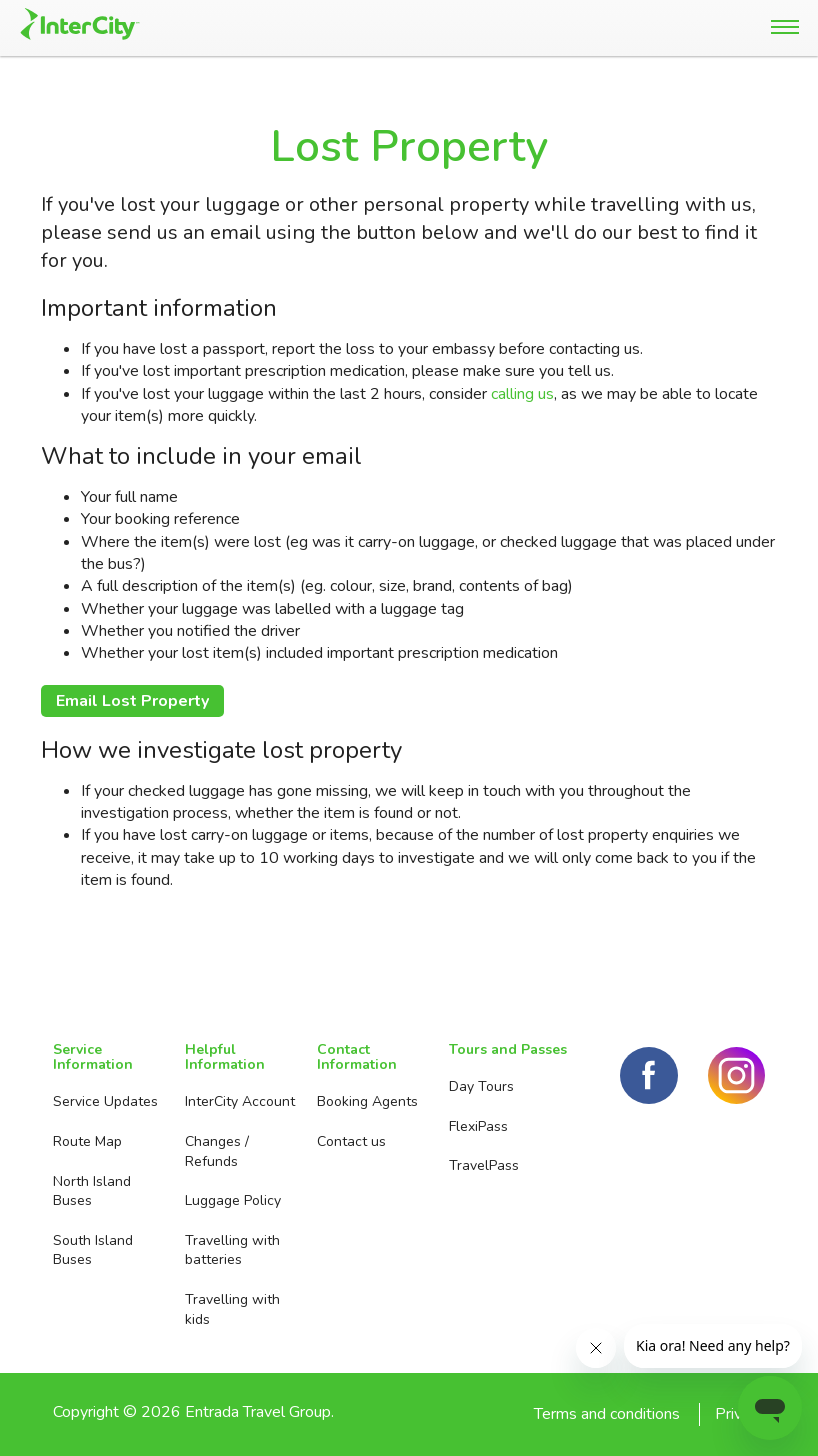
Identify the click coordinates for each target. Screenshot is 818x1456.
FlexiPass (478, 1126)
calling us (522, 394)
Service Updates (105, 1101)
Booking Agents (367, 1101)
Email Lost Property (132, 701)
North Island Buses (92, 1191)
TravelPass (484, 1165)
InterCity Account (240, 1101)
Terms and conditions (607, 1414)
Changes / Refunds (217, 1151)
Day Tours (481, 1086)
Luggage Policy (233, 1200)
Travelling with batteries (232, 1250)
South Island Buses (93, 1250)
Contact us (351, 1141)
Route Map (87, 1141)
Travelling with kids (232, 1309)
